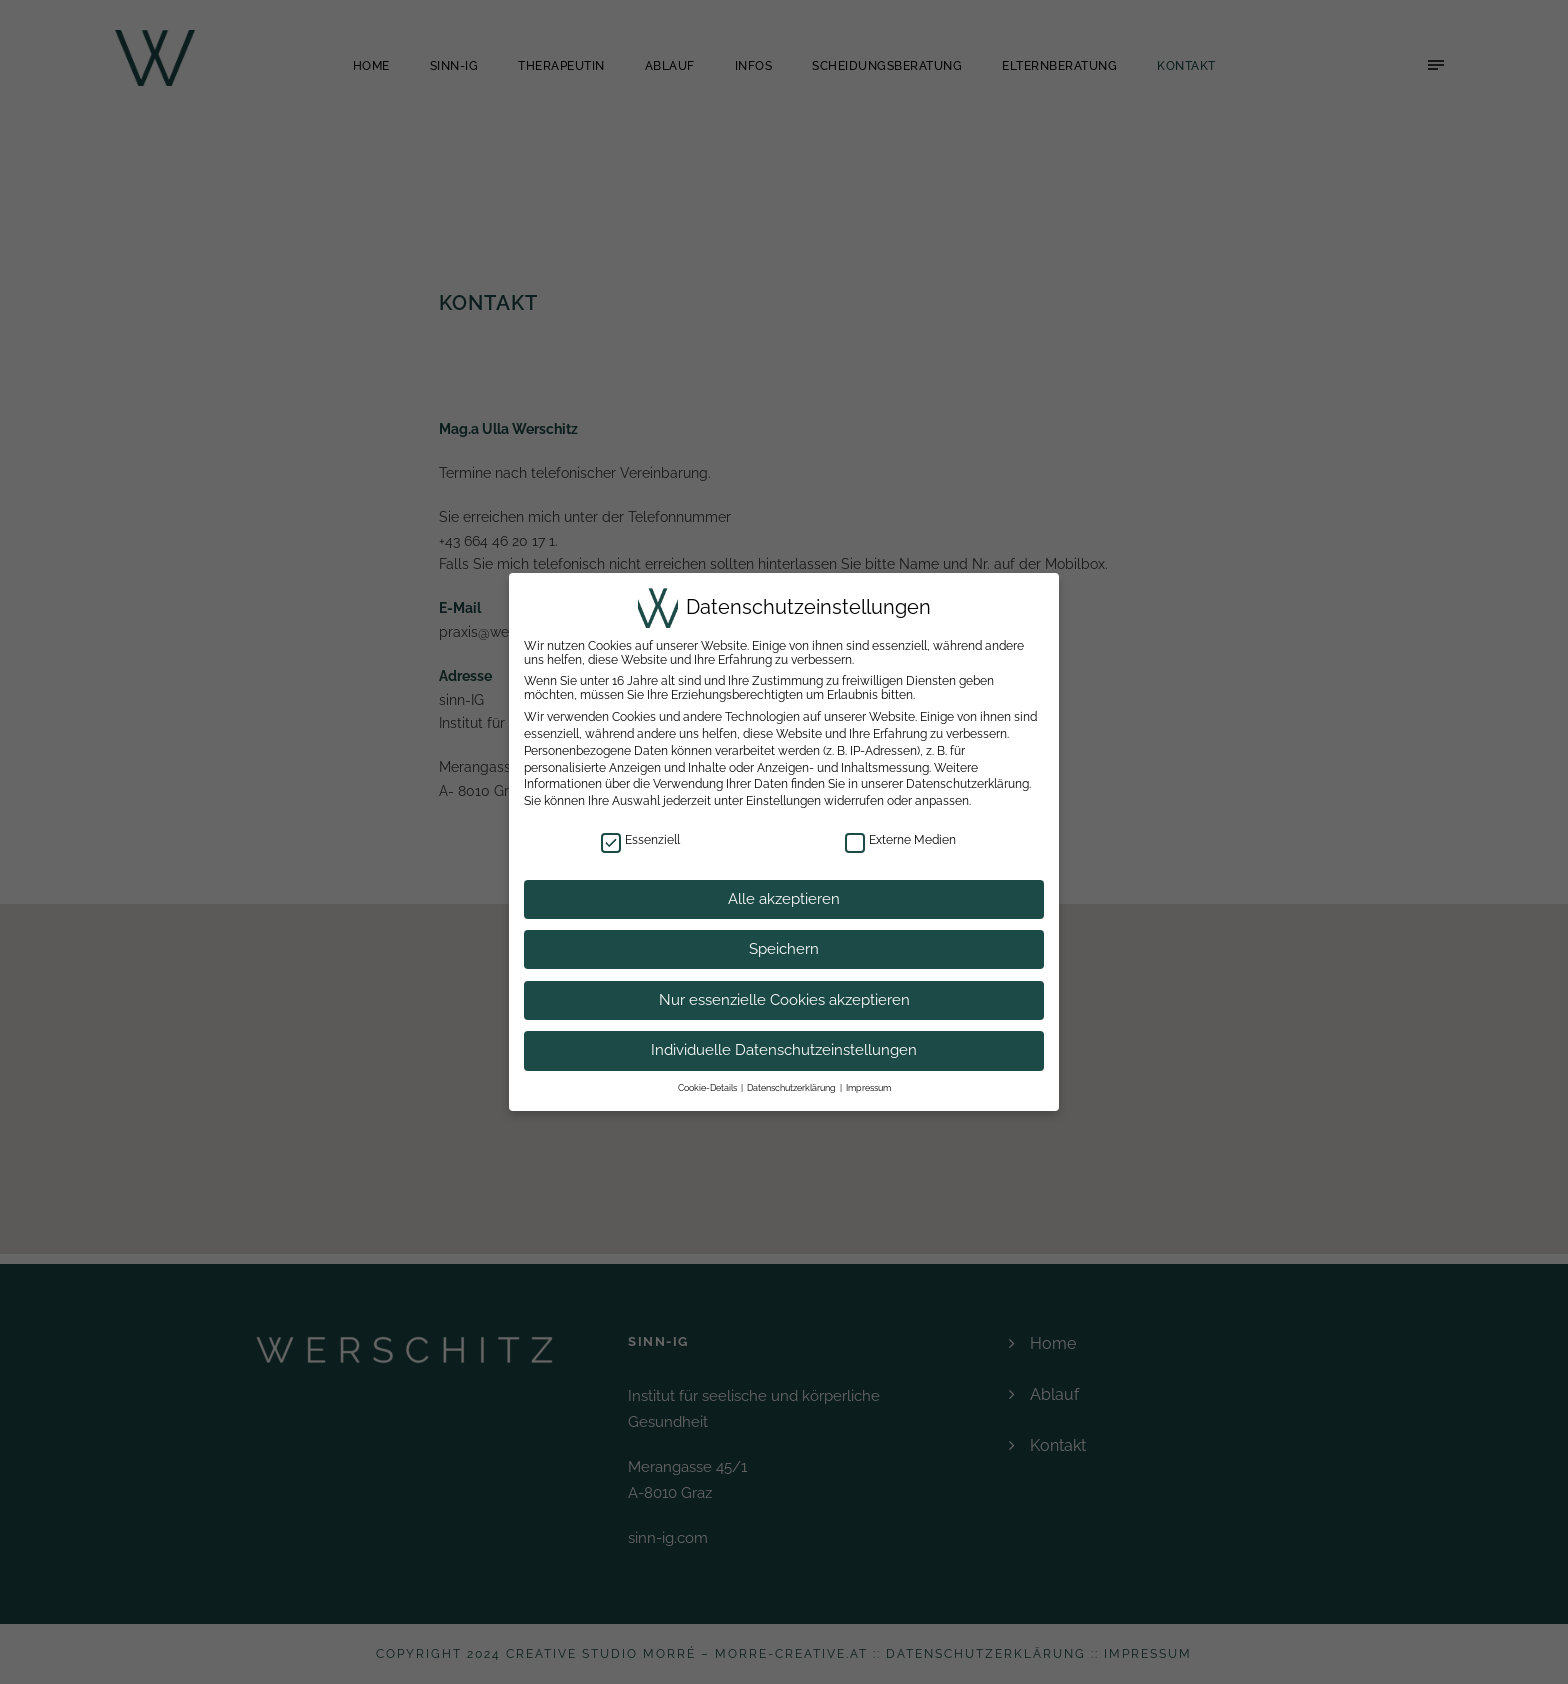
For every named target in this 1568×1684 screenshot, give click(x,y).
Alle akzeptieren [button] (784, 899)
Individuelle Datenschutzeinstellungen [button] (783, 1050)
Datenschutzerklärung (967, 784)
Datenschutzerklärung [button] (792, 1088)
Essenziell (640, 840)
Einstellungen (783, 801)
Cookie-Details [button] (705, 1088)
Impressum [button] (871, 1088)
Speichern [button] (784, 949)
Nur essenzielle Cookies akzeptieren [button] (784, 1000)
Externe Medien (900, 840)
